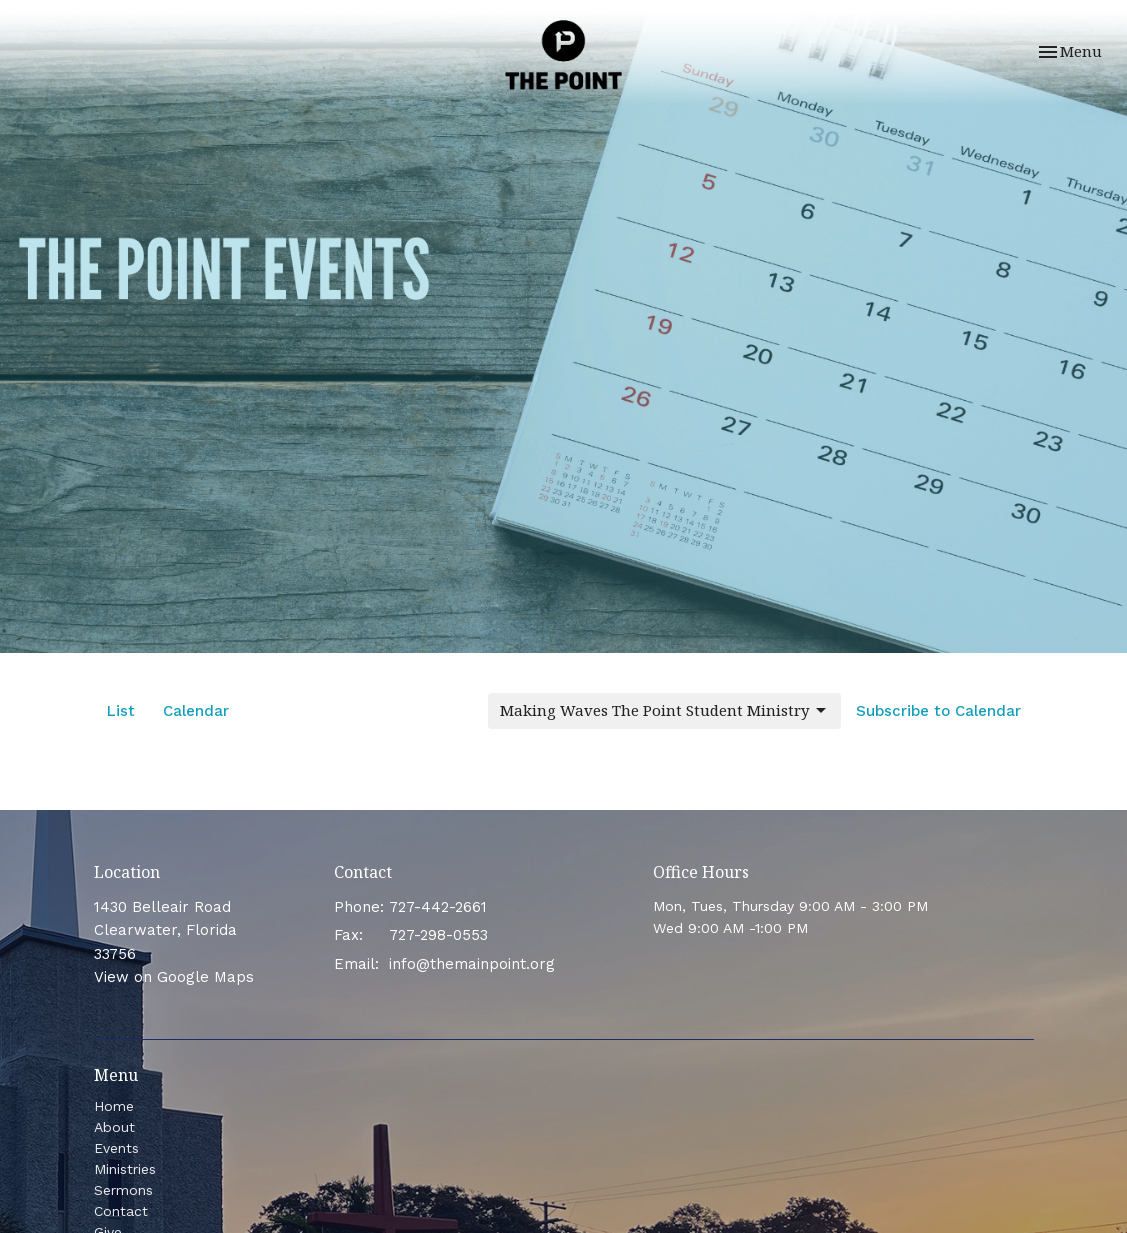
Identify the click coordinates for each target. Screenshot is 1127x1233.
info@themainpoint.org (472, 964)
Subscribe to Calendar (938, 711)
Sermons (123, 1190)
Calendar (196, 711)
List (121, 711)
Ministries (125, 1169)
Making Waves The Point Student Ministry (664, 710)
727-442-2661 (438, 907)
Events (116, 1148)
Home (114, 1106)
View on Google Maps (174, 977)
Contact (121, 1211)
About (114, 1127)
